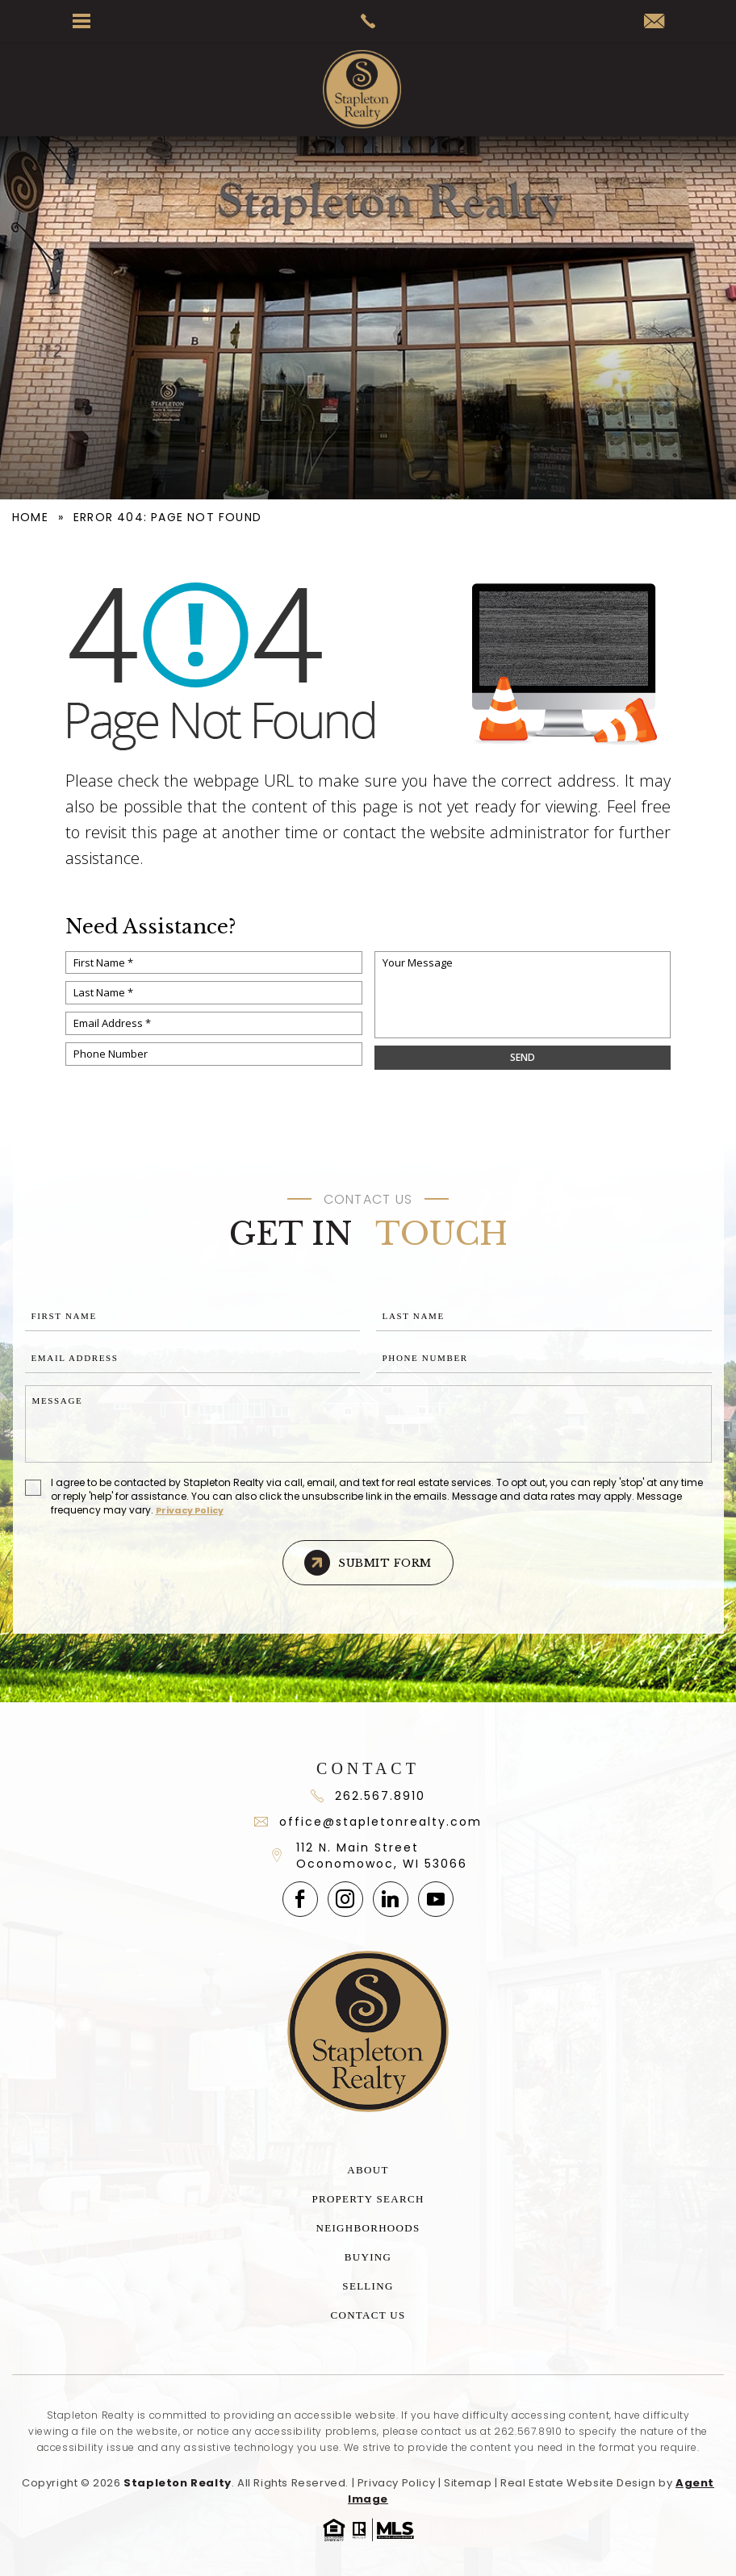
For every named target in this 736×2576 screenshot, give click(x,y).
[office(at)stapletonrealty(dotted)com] (654, 22)
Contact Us (368, 2315)
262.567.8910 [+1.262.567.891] (368, 1796)
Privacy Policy (190, 1510)
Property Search (368, 2199)
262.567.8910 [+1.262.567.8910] (528, 2431)
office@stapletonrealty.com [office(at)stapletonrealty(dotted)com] (368, 1822)
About (367, 2170)
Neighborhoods (368, 2228)
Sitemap (467, 2482)
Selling (367, 2286)
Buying (368, 2257)
